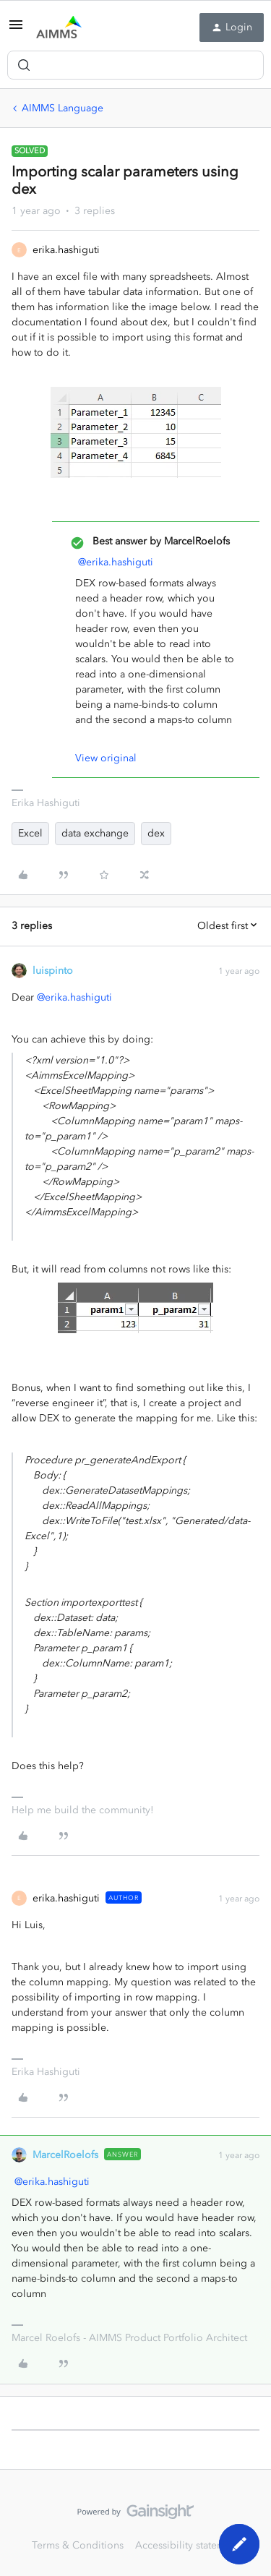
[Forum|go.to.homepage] (59, 27)
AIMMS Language (62, 108)
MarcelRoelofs (65, 2155)
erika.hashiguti (66, 250)
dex (156, 833)
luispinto (53, 970)
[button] (16, 30)
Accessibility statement (187, 2545)
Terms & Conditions (78, 2545)
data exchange (95, 833)
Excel (30, 833)
